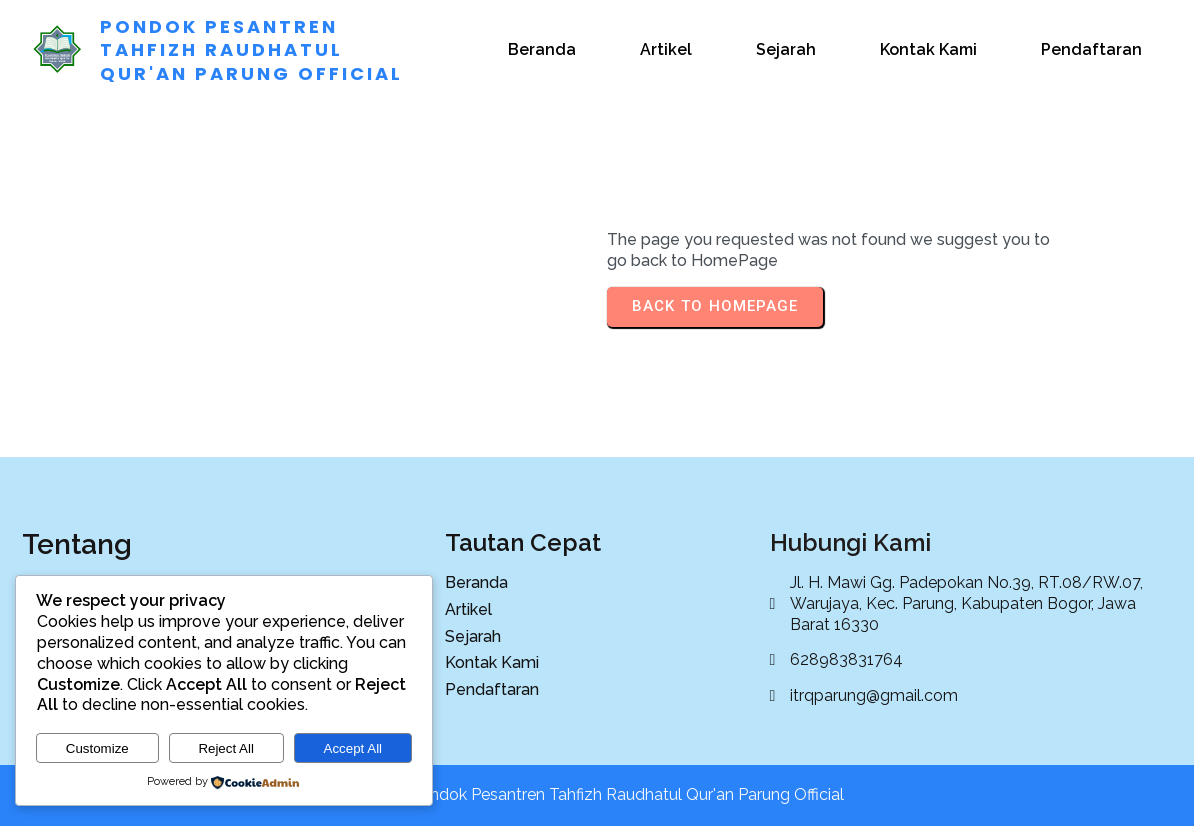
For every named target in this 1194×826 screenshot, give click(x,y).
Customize (97, 748)
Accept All (353, 748)
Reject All (226, 748)
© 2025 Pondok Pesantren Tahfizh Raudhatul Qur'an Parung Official (597, 794)
